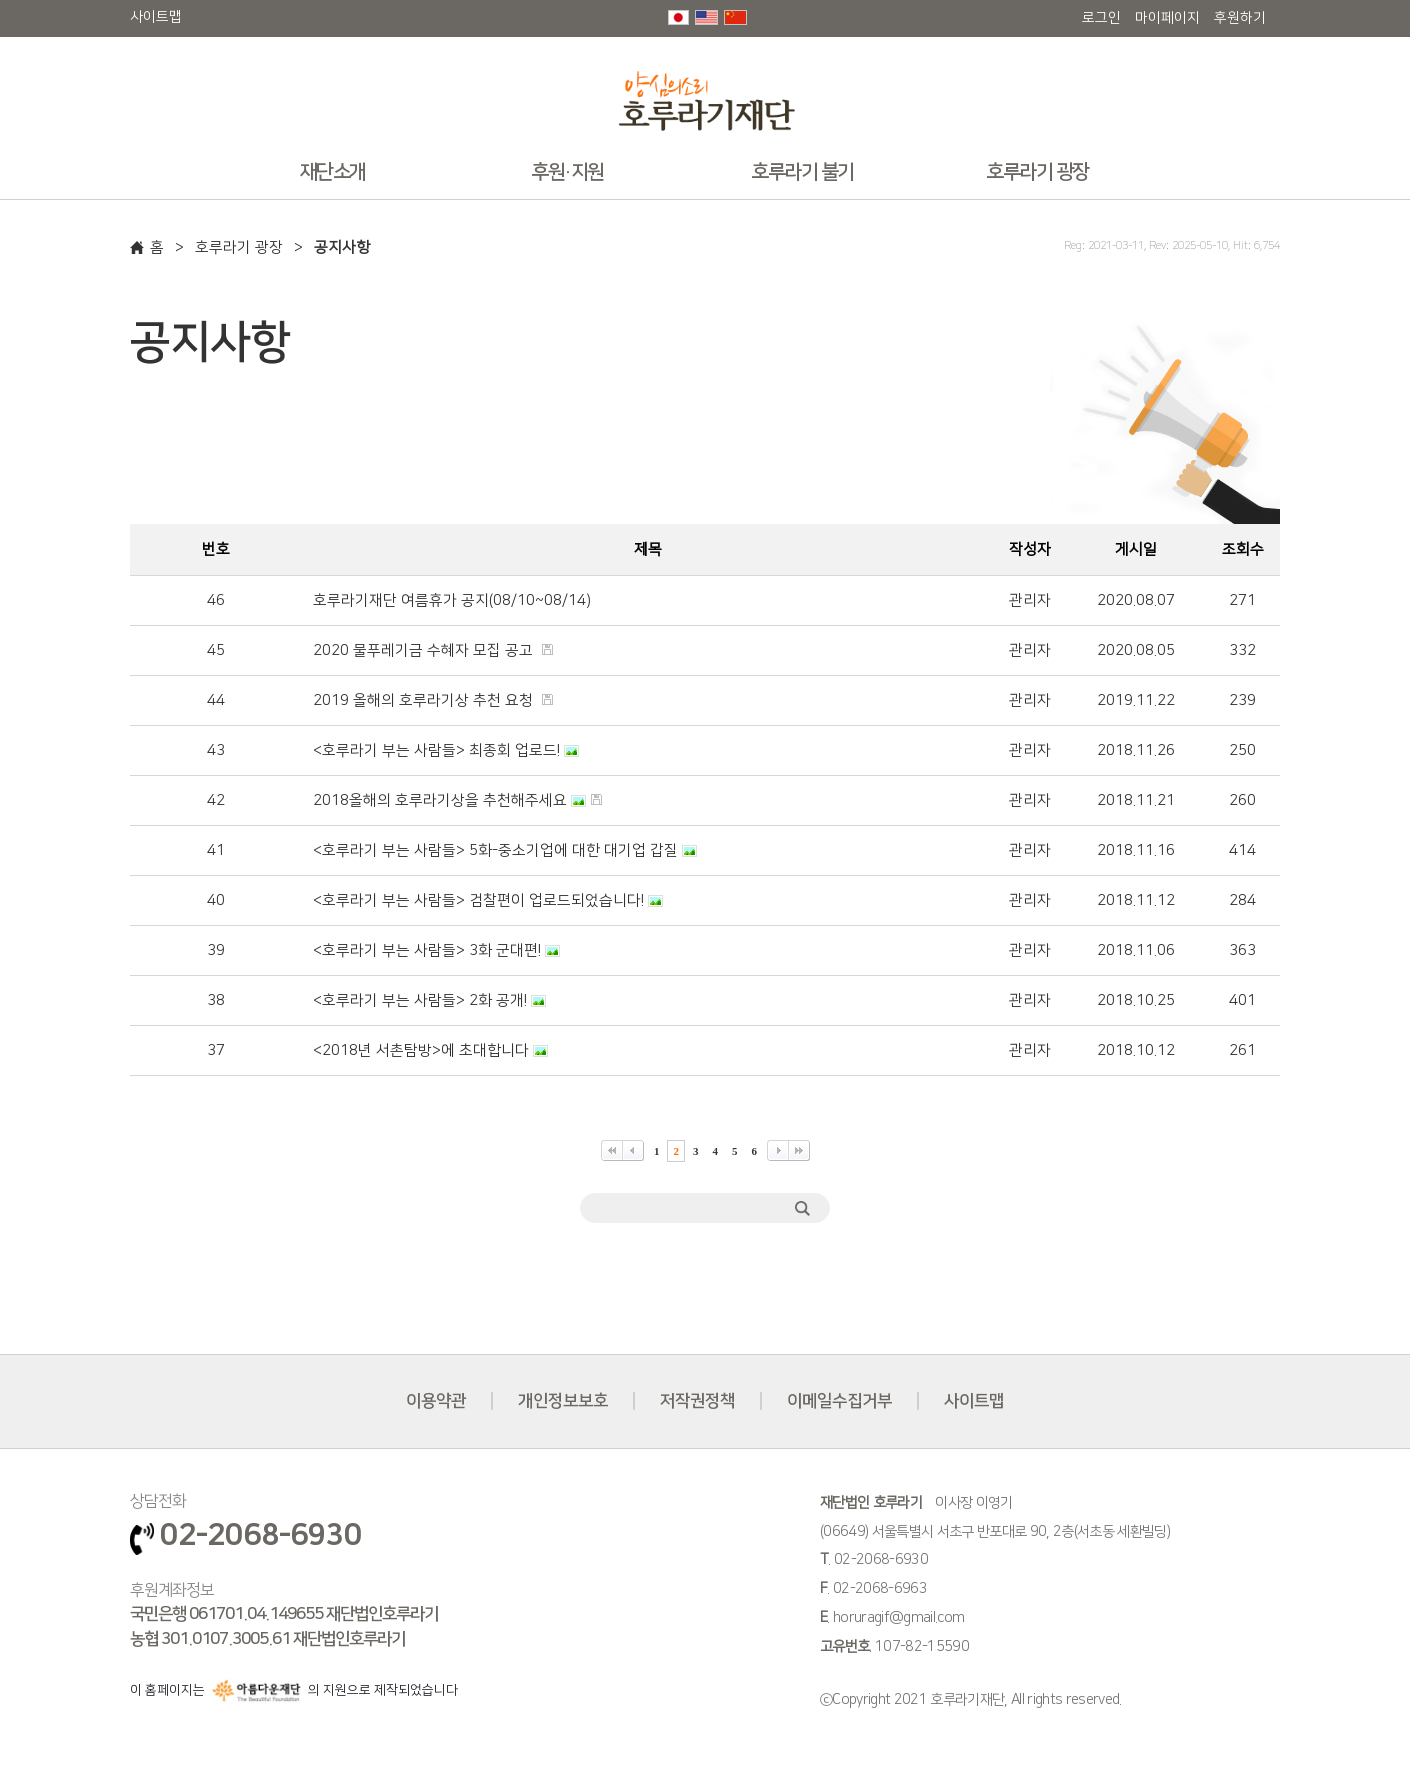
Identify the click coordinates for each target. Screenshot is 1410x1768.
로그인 (1101, 18)
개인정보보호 (563, 1401)
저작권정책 (697, 1401)
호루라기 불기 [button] (802, 172)
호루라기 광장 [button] (1037, 172)
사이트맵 (156, 17)
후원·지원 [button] (567, 172)
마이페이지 (1167, 18)
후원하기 (1240, 18)
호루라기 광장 (239, 247)
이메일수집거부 (839, 1401)
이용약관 (436, 1401)
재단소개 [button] (333, 172)
